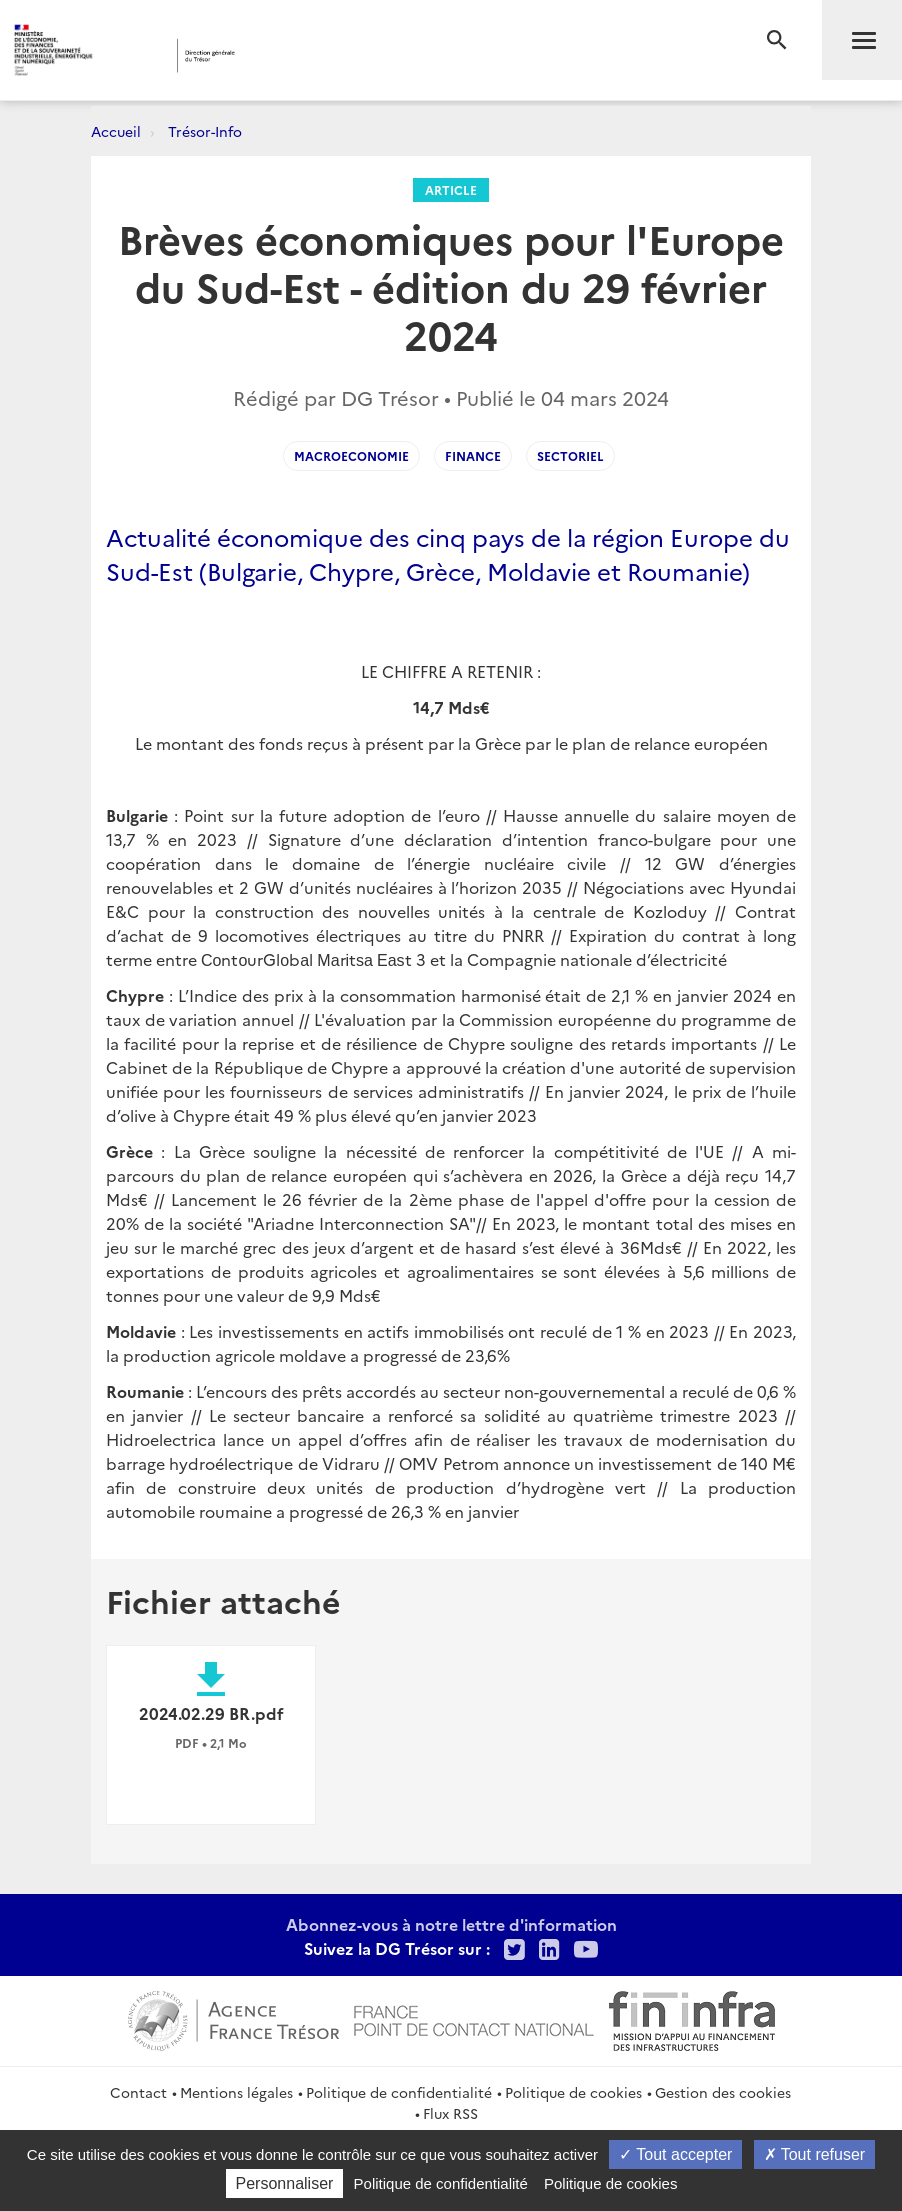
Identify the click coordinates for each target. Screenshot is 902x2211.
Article (451, 189)
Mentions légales (236, 2092)
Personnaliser (285, 2183)
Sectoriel (570, 455)
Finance (473, 455)
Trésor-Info (205, 131)
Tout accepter (675, 2154)
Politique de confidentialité (399, 2092)
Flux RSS (450, 2113)
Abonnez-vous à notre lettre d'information (451, 1924)
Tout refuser (815, 2154)
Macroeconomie (351, 455)
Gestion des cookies (723, 2092)
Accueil (116, 131)
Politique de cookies (573, 2092)
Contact (138, 2092)
